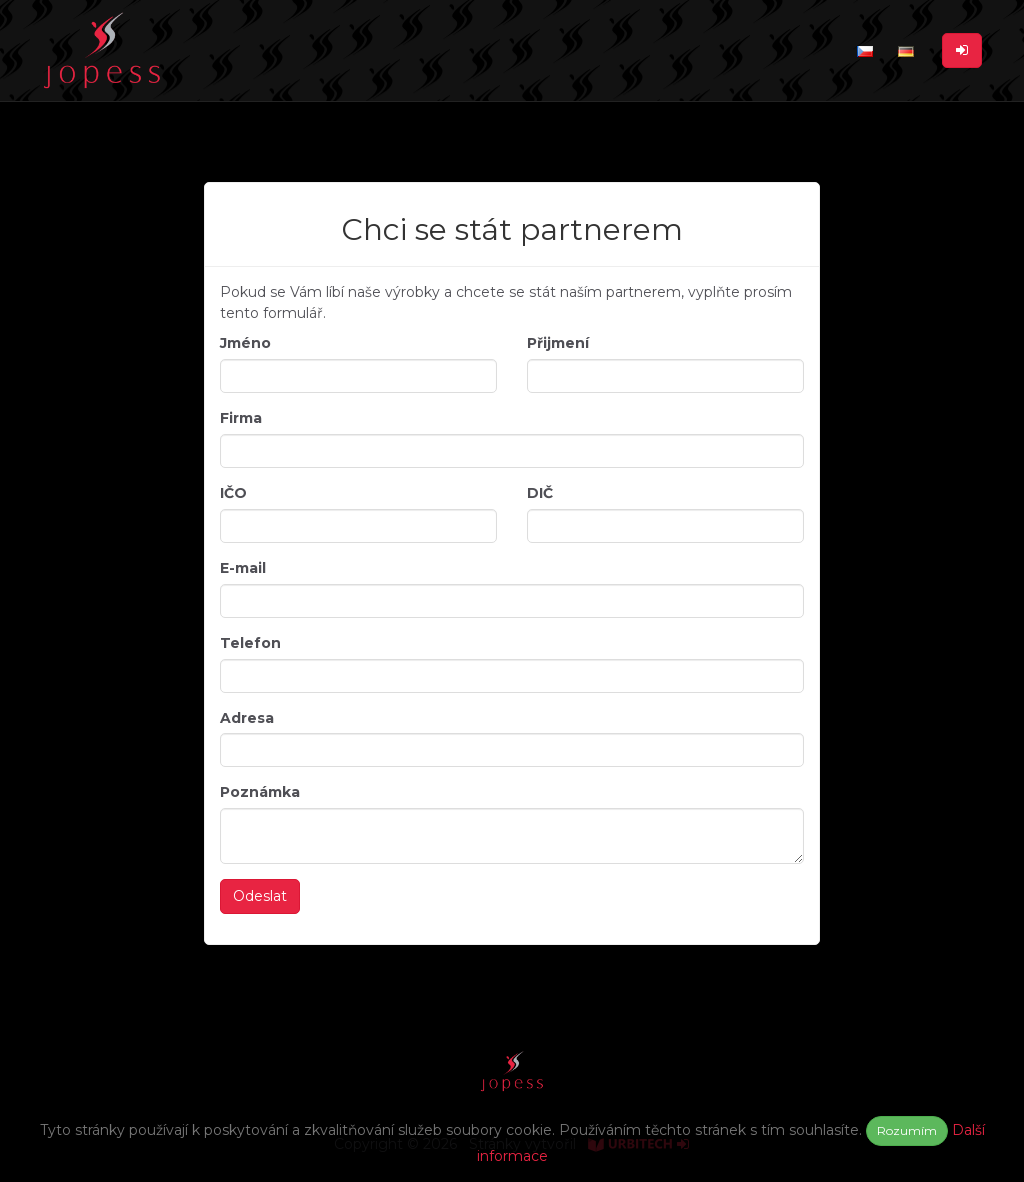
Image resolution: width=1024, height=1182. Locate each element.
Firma (241, 418)
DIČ (540, 493)
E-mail (243, 568)
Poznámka (260, 792)
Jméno (245, 343)
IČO (233, 493)
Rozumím (907, 1130)
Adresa (247, 718)
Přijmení (558, 343)
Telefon (250, 643)
